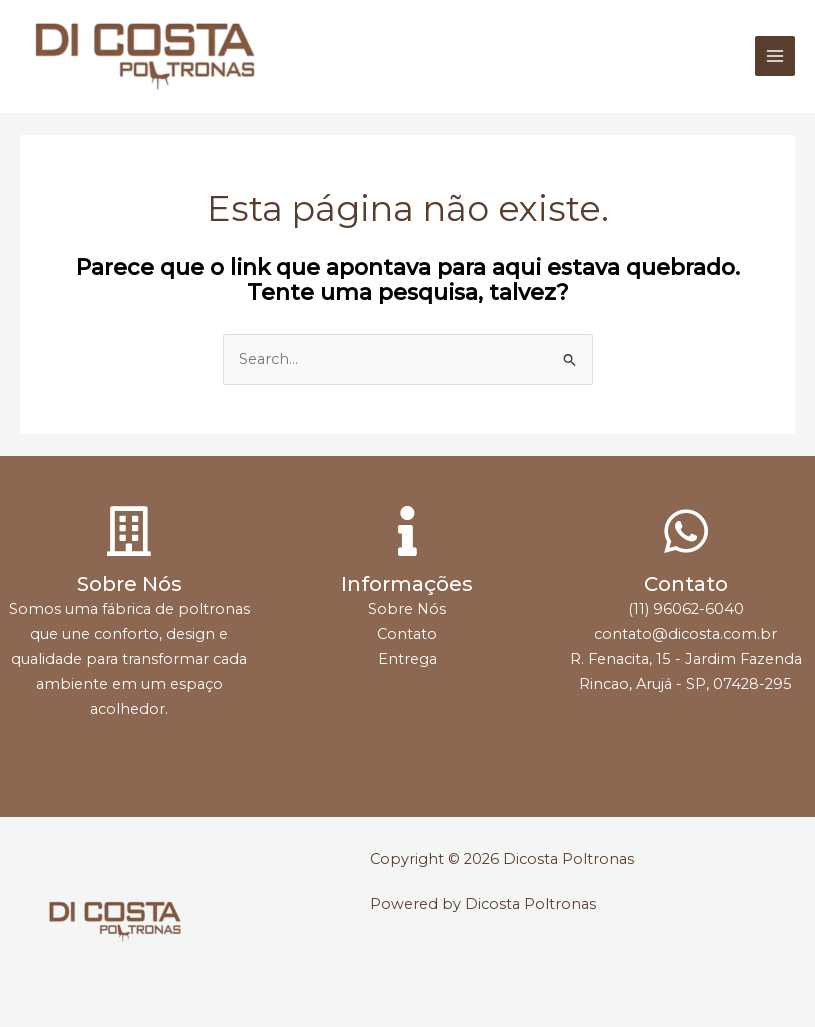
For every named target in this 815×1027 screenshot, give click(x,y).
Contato (686, 584)
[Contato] (686, 531)
